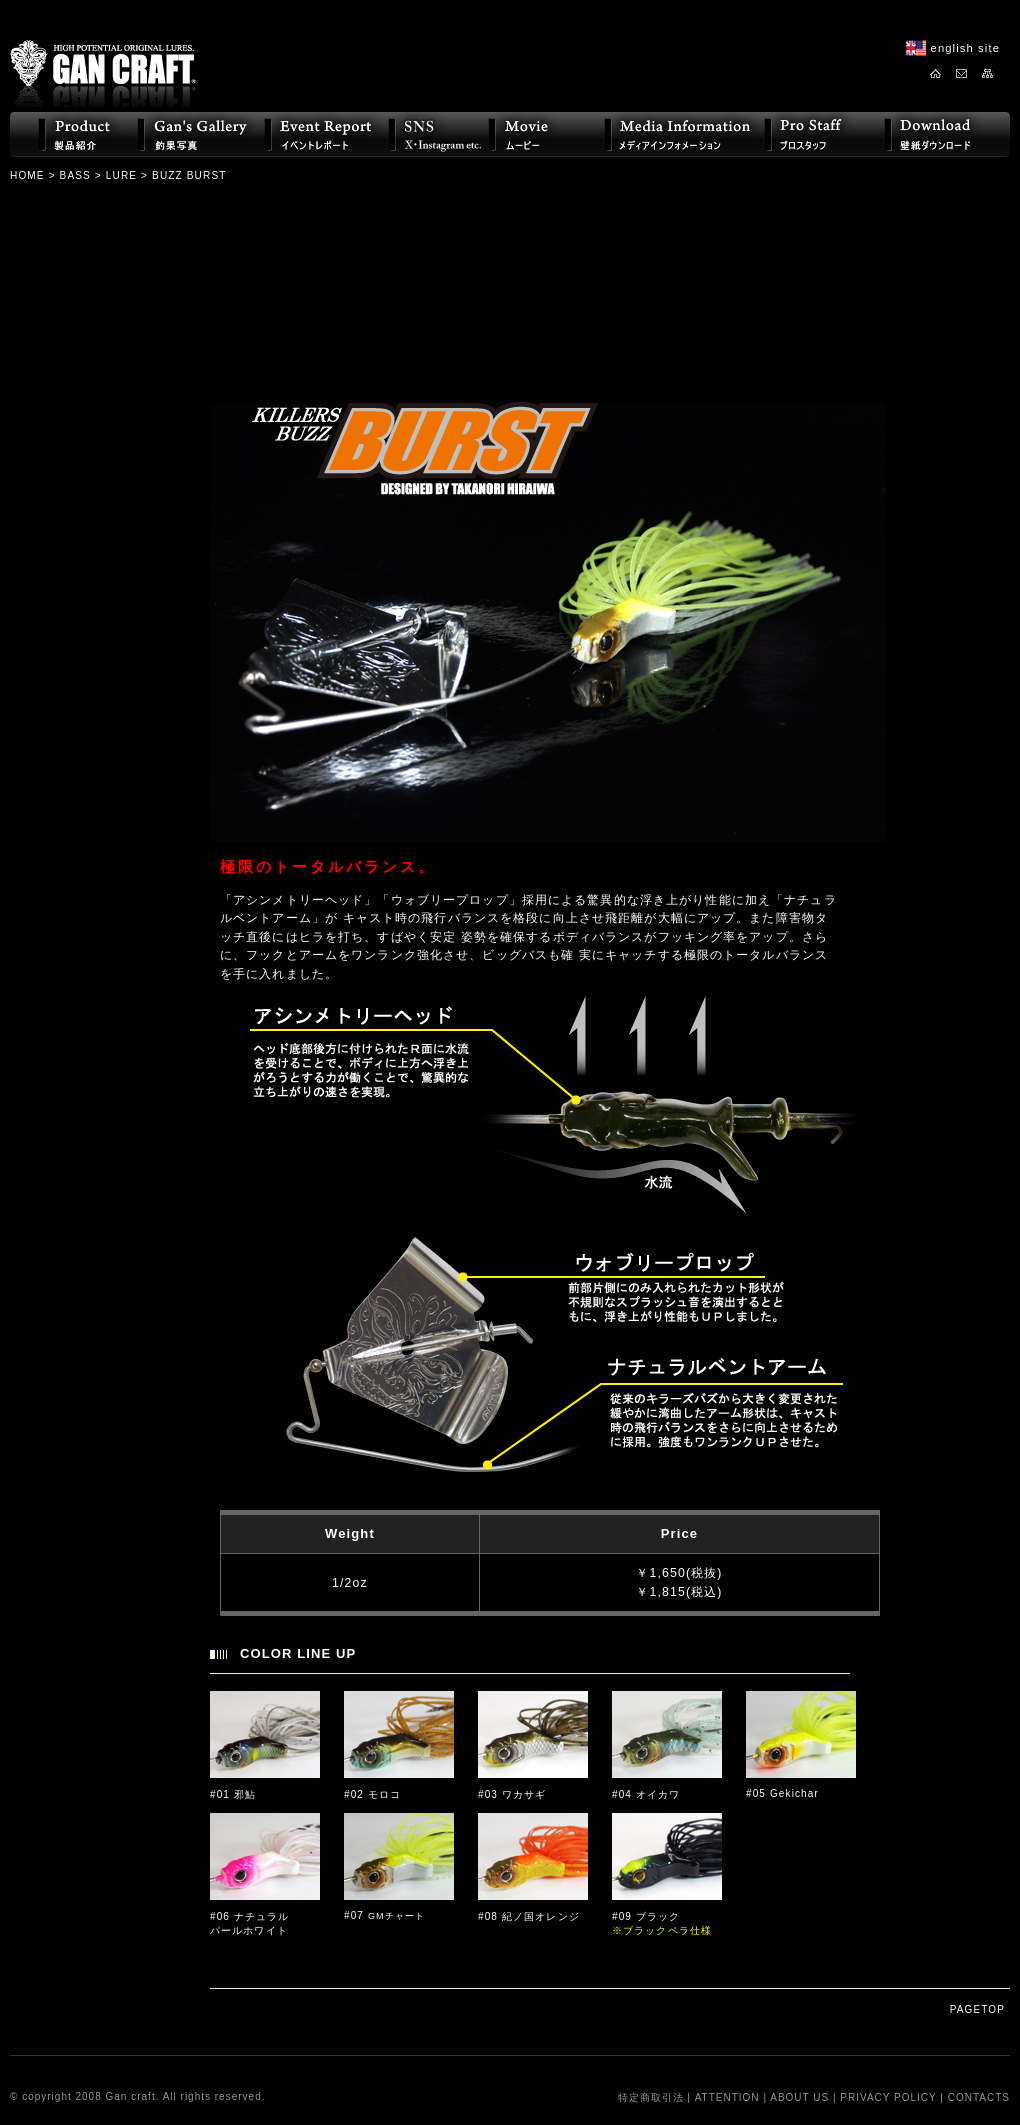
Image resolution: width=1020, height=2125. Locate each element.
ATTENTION (727, 2097)
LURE (121, 175)
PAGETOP (977, 2009)
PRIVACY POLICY (888, 2097)
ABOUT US (799, 2097)
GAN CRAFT (103, 57)
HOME (27, 175)
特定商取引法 (651, 2097)
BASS (75, 175)
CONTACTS (979, 2097)
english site (965, 48)
